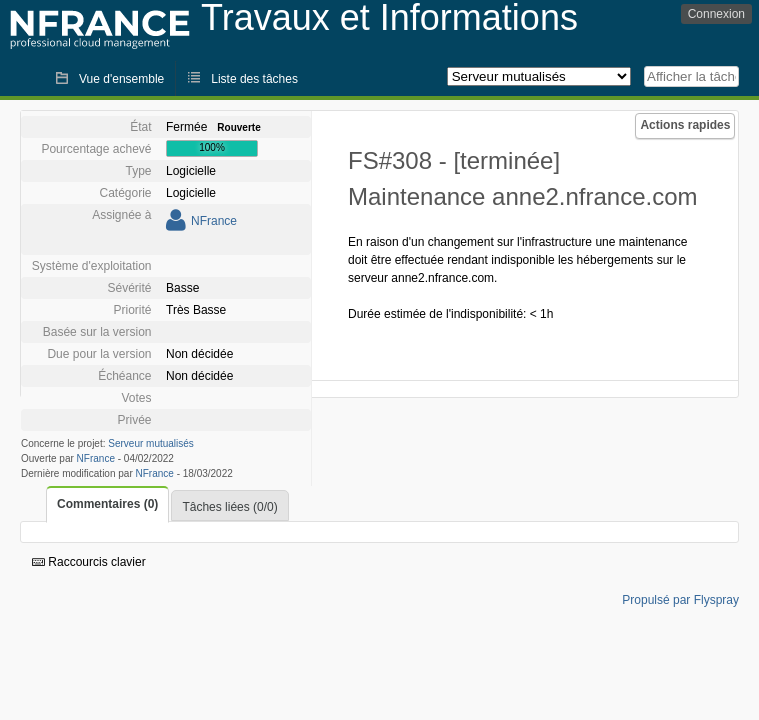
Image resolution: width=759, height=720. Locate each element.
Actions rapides (685, 125)
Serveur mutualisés (151, 443)
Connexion (716, 14)
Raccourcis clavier (89, 562)
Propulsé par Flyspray (680, 600)
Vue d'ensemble (121, 79)
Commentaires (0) (107, 504)
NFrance (214, 221)
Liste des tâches (254, 79)
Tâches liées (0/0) (229, 507)
